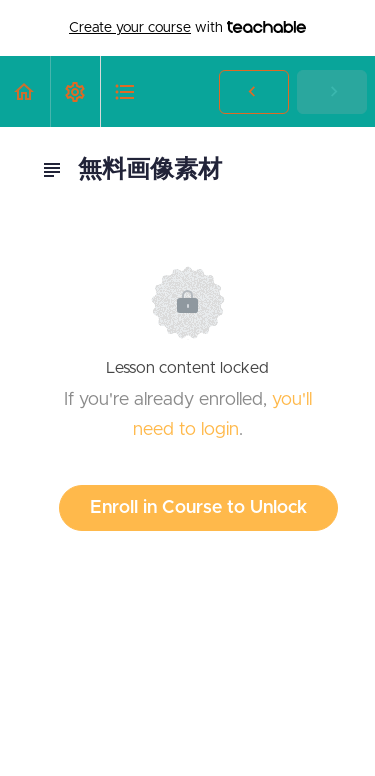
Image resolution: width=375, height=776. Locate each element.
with (187, 28)
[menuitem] (75, 91)
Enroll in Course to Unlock (198, 508)
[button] (25, 91)
